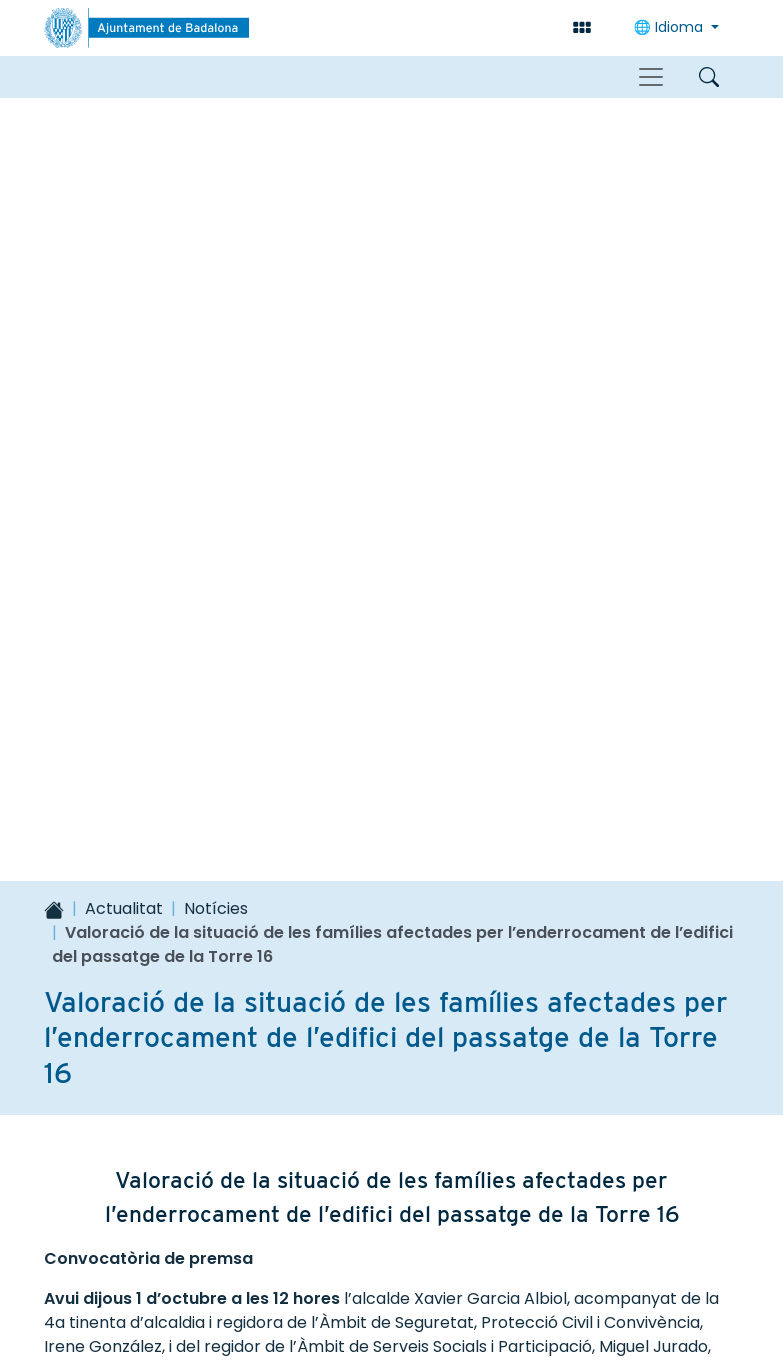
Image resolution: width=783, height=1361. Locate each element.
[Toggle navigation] (651, 77)
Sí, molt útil (146, 875)
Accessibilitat (254, 1251)
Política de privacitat (636, 1251)
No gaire (333, 875)
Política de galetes (392, 1299)
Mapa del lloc (117, 1251)
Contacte (377, 1251)
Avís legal (484, 1251)
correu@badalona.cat (414, 1194)
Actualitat (124, 149)
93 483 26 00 (383, 1173)
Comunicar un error (621, 875)
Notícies (216, 149)
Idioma (670, 27)
